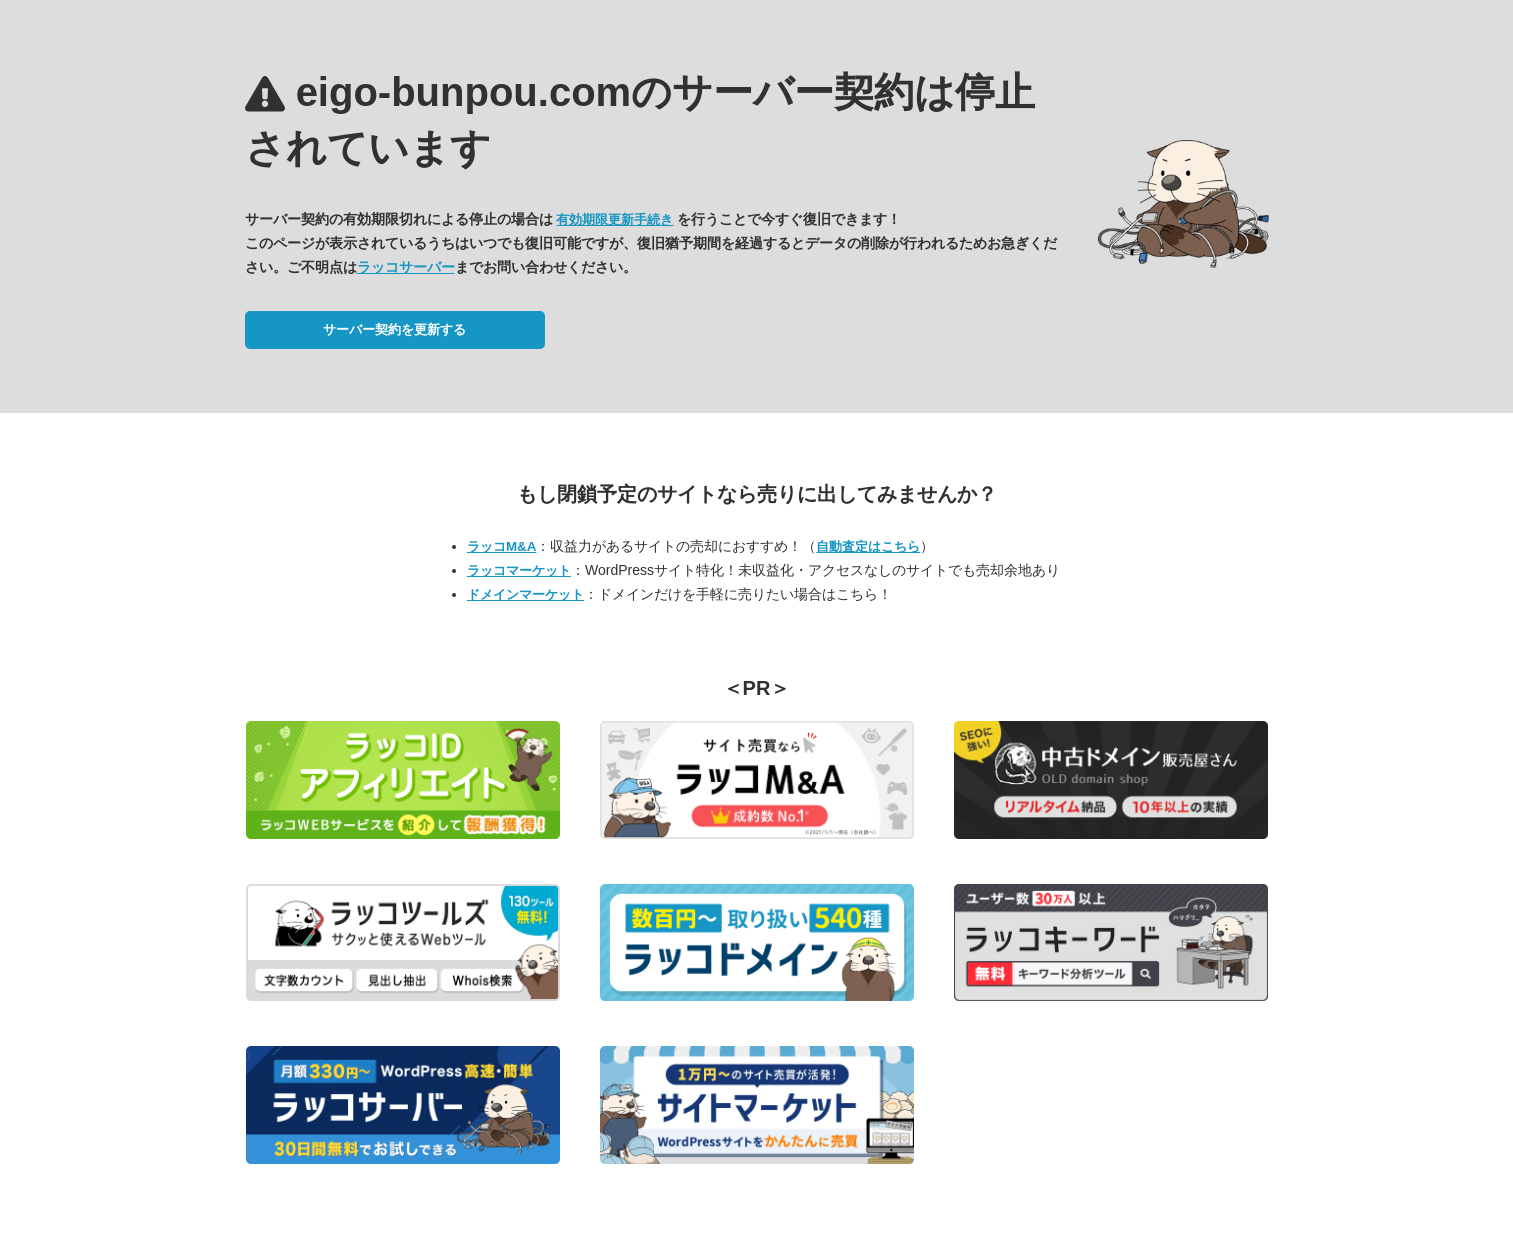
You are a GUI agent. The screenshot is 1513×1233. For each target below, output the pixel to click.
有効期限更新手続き (614, 219)
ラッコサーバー (406, 267)
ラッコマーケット (519, 570)
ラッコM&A (501, 546)
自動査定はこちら (868, 546)
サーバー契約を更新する (394, 329)
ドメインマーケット (525, 594)
